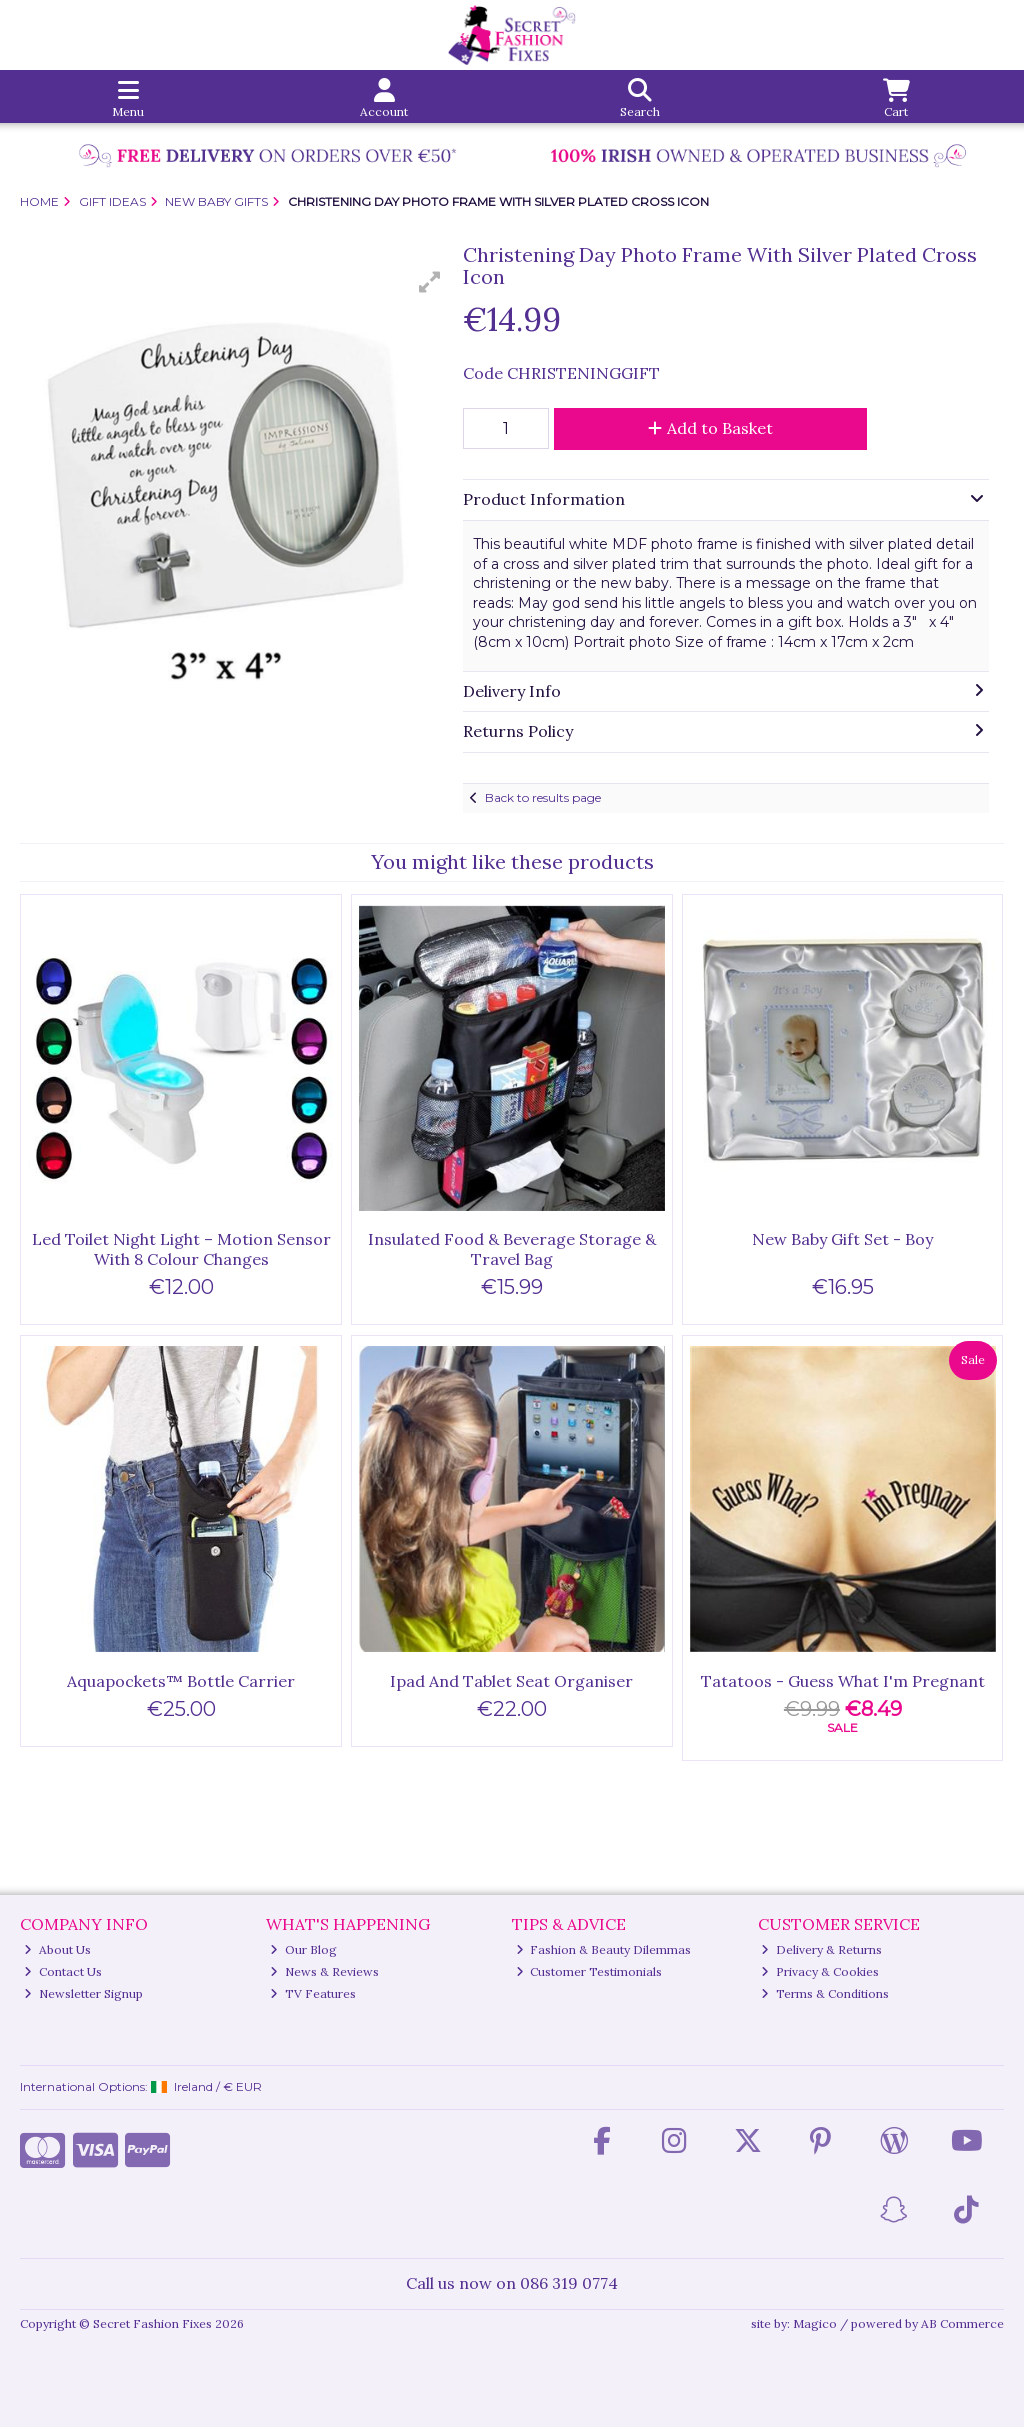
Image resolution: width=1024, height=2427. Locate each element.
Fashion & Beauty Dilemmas (604, 1949)
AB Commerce (962, 2323)
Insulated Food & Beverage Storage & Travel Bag (512, 1248)
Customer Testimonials (589, 1971)
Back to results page (543, 797)
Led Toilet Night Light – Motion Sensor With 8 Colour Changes (181, 1248)
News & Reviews (324, 1971)
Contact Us (63, 1971)
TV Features (313, 1993)
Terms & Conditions (825, 1993)
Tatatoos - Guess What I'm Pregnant (843, 1681)
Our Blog (303, 1949)
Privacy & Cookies (820, 1971)
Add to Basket (710, 428)
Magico (815, 2323)
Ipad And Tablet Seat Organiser (511, 1681)
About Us (57, 1949)
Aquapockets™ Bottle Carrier (181, 1681)
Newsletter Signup (83, 1993)
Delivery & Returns (821, 1949)
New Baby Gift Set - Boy (842, 1239)
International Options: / (141, 2086)
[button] (430, 282)
